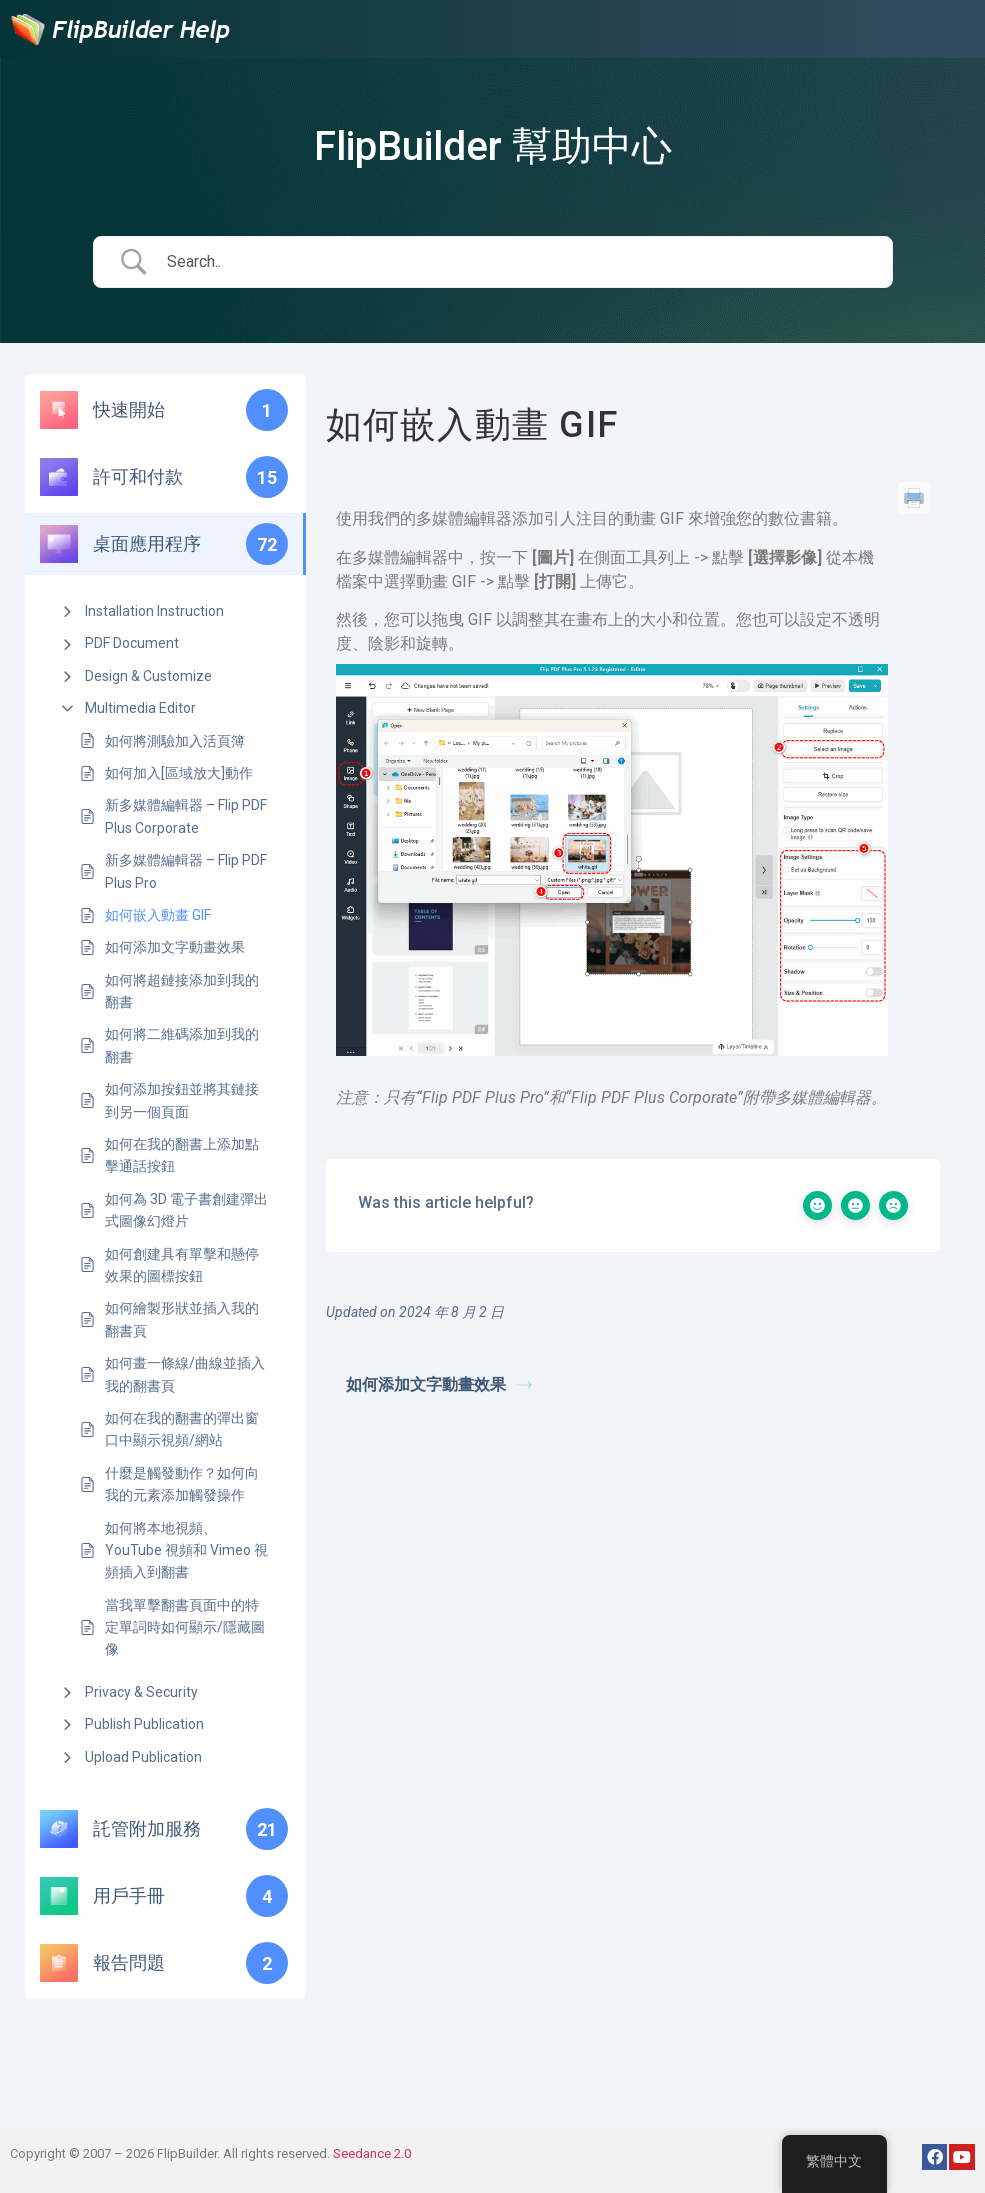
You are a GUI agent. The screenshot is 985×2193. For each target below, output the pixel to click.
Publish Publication (144, 1724)
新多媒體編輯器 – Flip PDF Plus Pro (186, 871)
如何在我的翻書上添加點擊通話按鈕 (182, 1155)
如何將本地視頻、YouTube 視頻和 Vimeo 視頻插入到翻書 (186, 1550)
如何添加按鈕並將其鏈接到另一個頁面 (182, 1100)
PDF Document (132, 643)
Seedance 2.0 (372, 2153)
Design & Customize (148, 676)
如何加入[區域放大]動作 (179, 773)
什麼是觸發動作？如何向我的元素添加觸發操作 (182, 1484)
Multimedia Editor (140, 708)
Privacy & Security (141, 1692)
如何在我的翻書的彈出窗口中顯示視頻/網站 (182, 1429)
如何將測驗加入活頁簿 (175, 741)
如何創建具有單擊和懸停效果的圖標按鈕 (182, 1265)
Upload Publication (143, 1757)
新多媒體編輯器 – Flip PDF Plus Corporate (186, 816)
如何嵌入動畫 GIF (158, 915)
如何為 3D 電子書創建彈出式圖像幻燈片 (186, 1210)
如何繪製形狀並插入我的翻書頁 (182, 1319)
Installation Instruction (154, 611)
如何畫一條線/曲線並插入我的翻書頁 (185, 1374)
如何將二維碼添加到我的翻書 (182, 1045)
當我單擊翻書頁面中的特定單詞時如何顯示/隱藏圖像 (185, 1627)
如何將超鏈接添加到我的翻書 (182, 991)
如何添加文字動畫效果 (175, 947)
